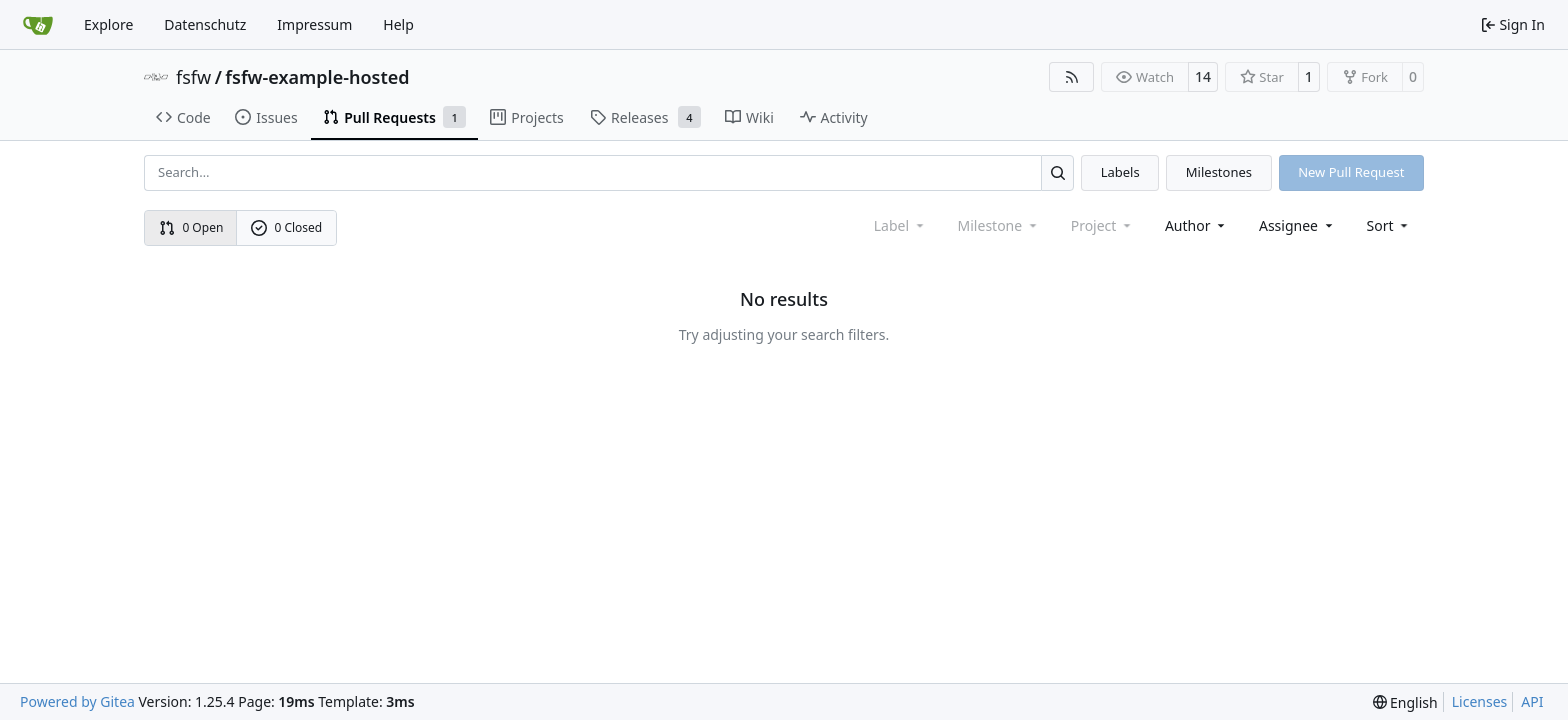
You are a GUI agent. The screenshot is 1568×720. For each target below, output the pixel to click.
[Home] (38, 25)
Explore (108, 24)
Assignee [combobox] (1297, 225)
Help (398, 24)
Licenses (1480, 701)
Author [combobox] (1196, 225)
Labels (1120, 172)
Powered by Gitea (77, 701)
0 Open (191, 227)
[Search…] (1057, 172)
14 (1203, 76)
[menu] (1389, 225)
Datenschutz (205, 24)
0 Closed (287, 227)
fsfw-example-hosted (317, 77)
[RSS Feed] (1072, 77)
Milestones (1219, 172)
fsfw (193, 77)
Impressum (314, 24)
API (1532, 701)
